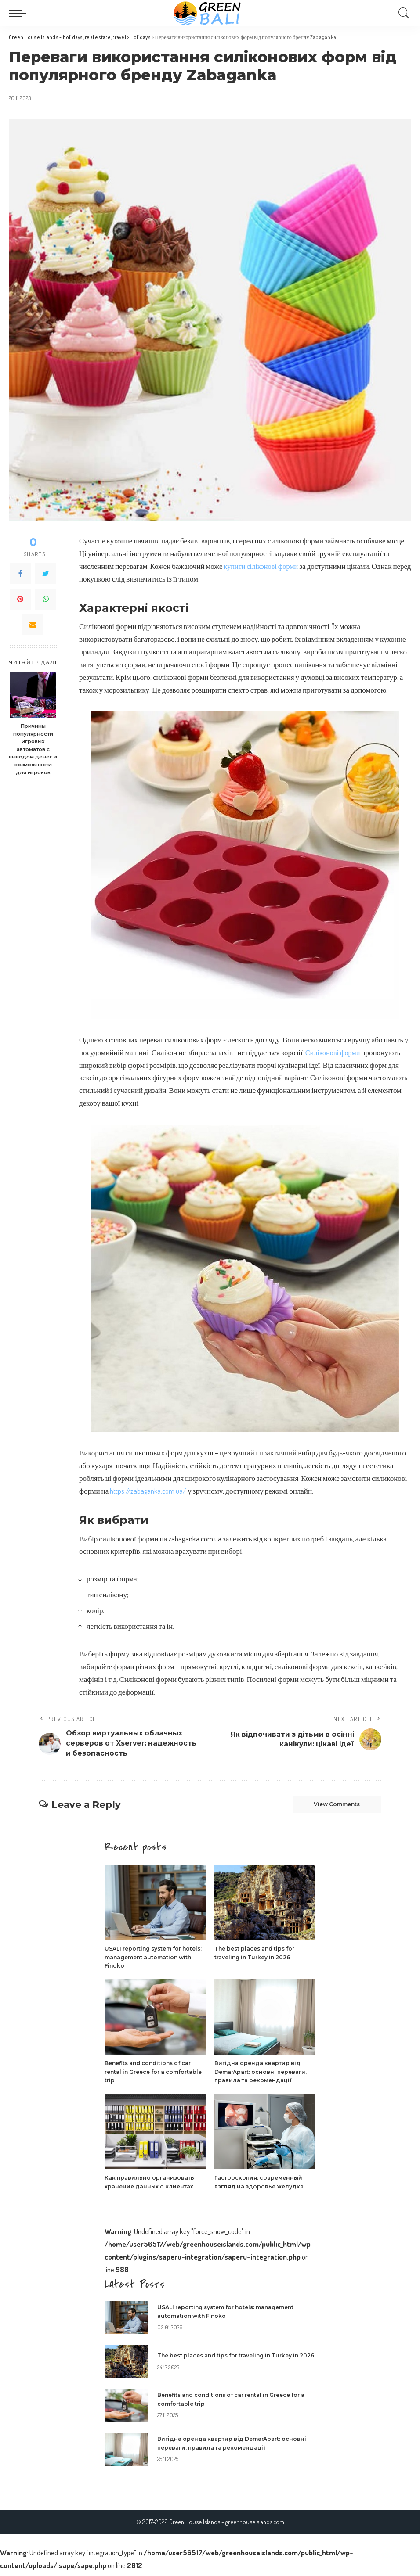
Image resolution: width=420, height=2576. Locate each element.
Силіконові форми (334, 1052)
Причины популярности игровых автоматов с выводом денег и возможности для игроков (33, 749)
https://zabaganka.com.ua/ (148, 1490)
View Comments (329, 1807)
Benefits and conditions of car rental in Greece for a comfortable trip (152, 2076)
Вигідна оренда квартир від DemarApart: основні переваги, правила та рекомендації (263, 2076)
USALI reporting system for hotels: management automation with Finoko (147, 1961)
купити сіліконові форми (263, 566)
